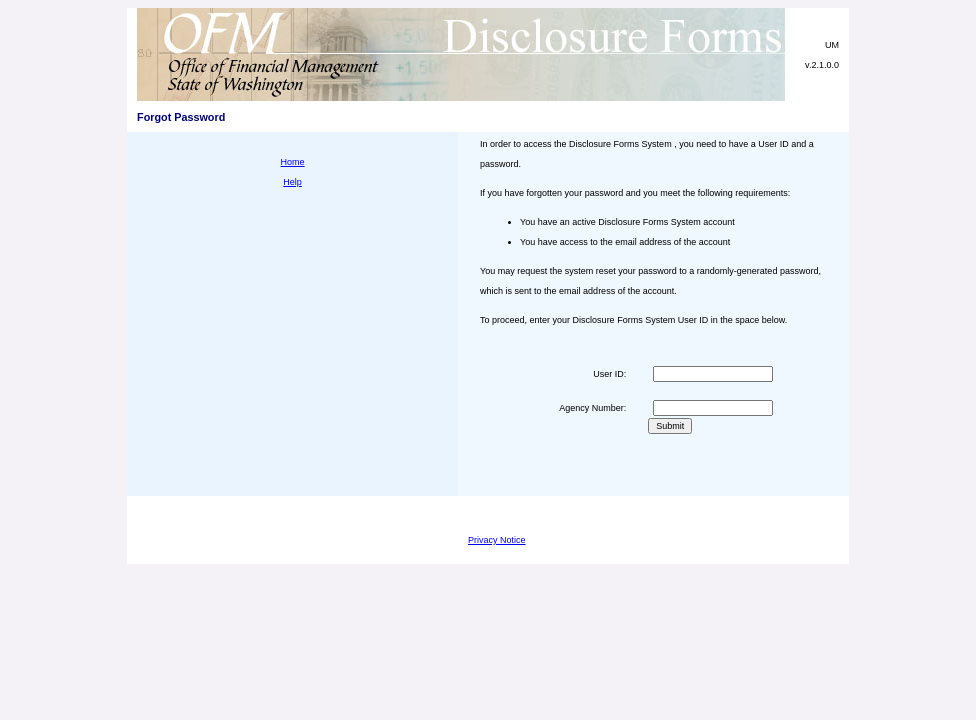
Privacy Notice (497, 540)
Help (292, 182)
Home (293, 162)
